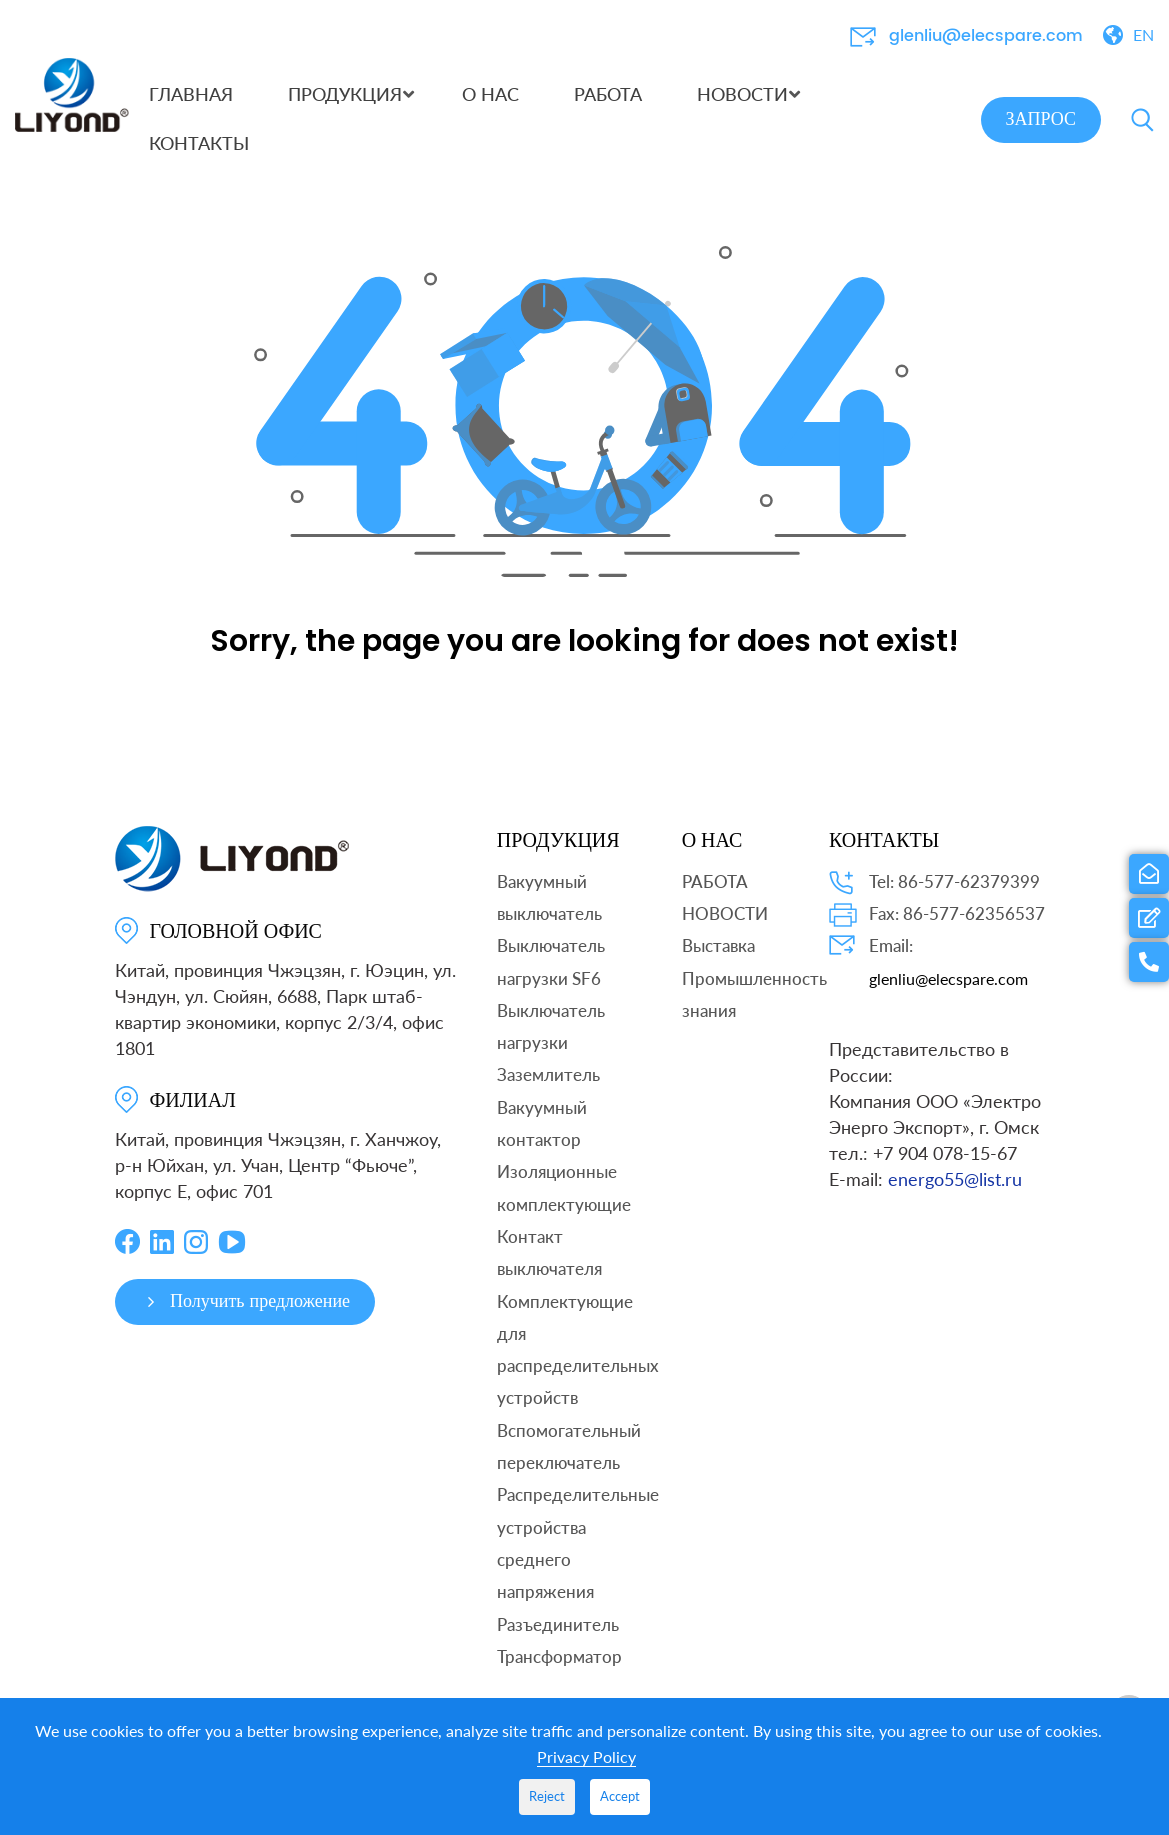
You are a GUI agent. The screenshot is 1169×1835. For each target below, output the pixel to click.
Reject (547, 1796)
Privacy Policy (586, 1756)
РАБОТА (715, 897)
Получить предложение (245, 1317)
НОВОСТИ (725, 929)
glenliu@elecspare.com (986, 36)
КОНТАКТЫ (884, 856)
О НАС (712, 856)
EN (1143, 34)
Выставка (718, 961)
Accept (620, 1796)
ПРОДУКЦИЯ (558, 856)
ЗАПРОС (1041, 119)
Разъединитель (558, 1640)
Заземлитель (548, 1091)
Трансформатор (559, 1672)
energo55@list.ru (955, 1195)
